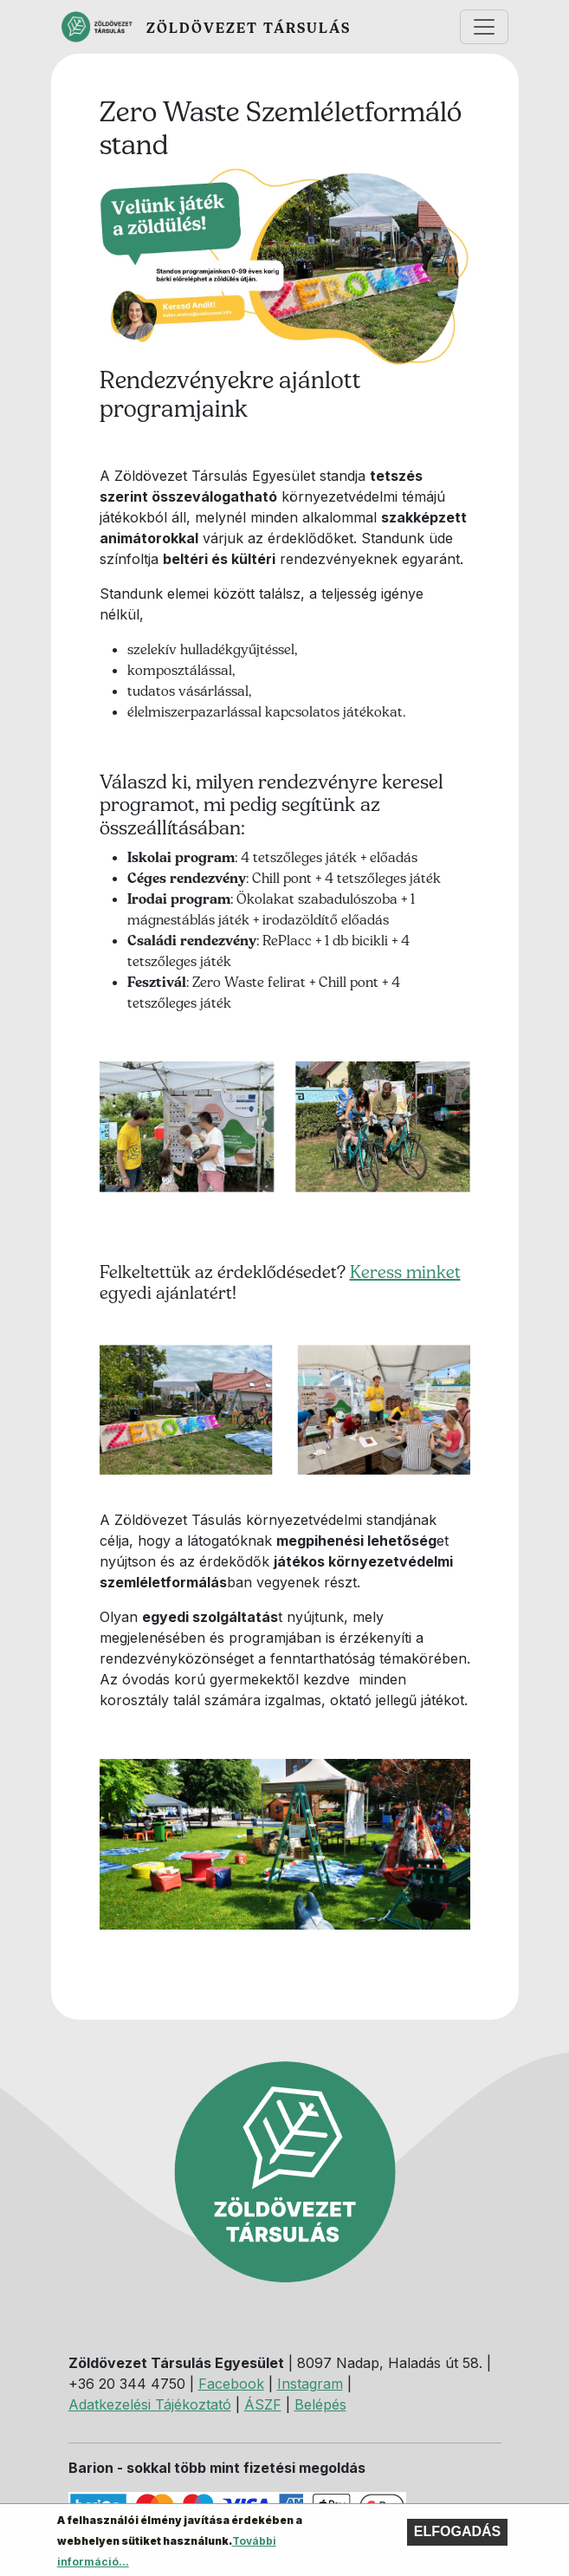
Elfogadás (457, 2537)
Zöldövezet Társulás (248, 27)
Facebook (231, 2383)
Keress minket (405, 1272)
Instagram (310, 2383)
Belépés (320, 2404)
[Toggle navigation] (484, 27)
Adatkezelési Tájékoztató (149, 2404)
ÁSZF (262, 2404)
